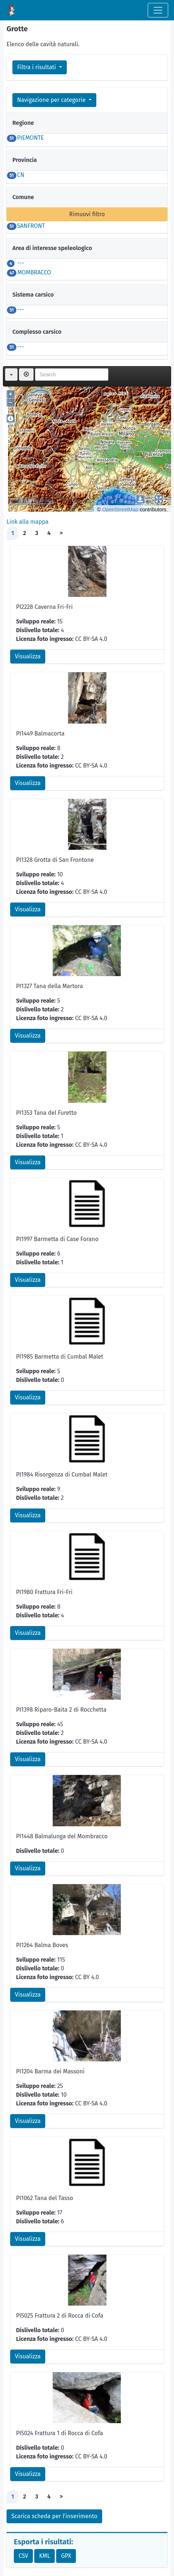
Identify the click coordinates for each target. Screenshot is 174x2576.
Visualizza (27, 656)
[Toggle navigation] (158, 10)
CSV (23, 2555)
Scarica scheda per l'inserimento (54, 2516)
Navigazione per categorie (52, 99)
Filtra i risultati (37, 67)
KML (44, 2555)
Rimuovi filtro (87, 214)
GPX (66, 2555)
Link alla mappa (28, 521)
